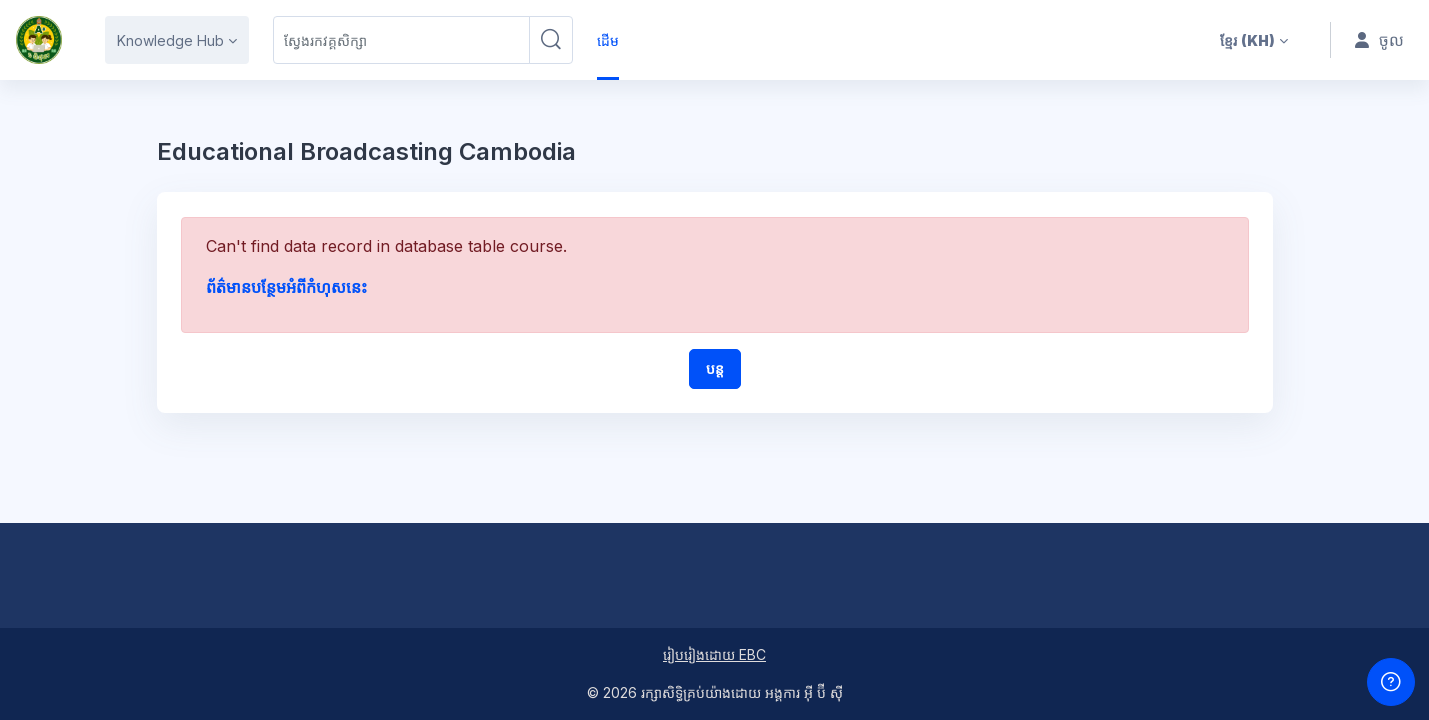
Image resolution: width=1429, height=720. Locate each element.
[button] (1254, 40)
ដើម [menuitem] (608, 40)
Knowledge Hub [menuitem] (170, 40)
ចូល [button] (1379, 40)
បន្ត (715, 368)
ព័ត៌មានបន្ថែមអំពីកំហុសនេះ (286, 287)
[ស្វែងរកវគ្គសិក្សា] (401, 40)
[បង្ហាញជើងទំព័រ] (1391, 682)
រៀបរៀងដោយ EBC (714, 654)
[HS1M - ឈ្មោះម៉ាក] (39, 40)
